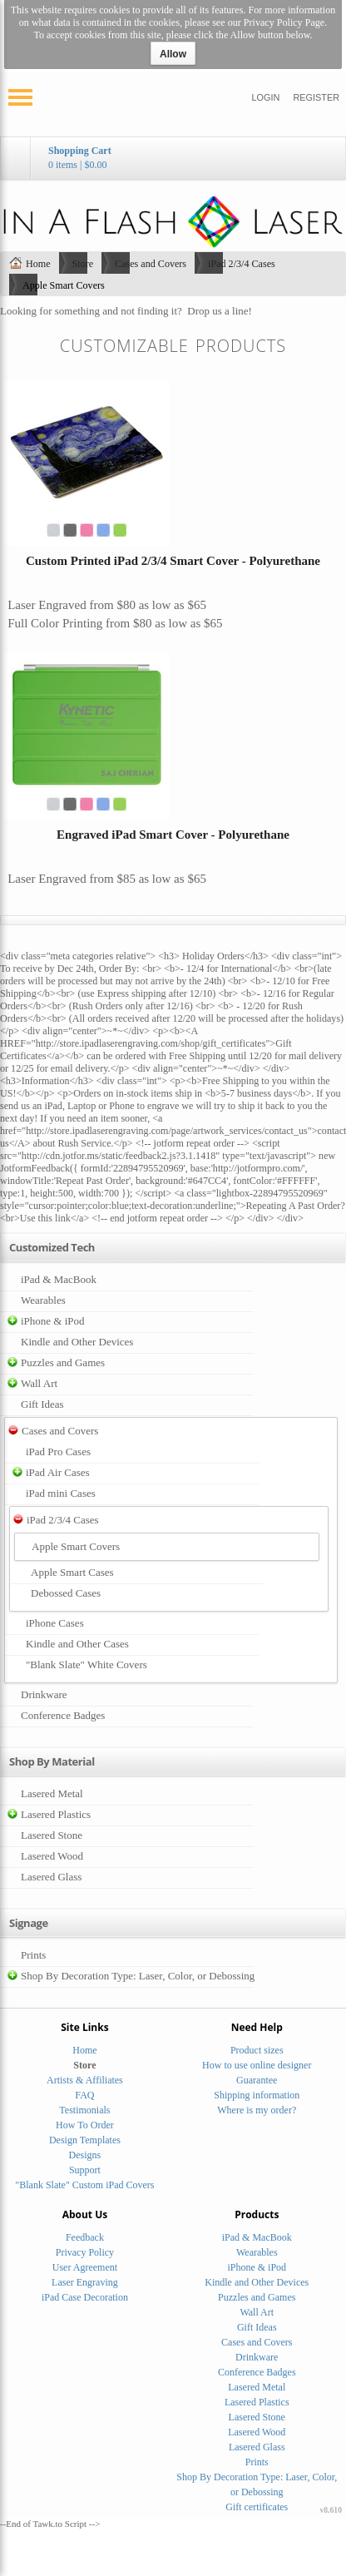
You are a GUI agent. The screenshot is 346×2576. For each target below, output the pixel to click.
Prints (33, 1955)
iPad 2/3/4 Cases (241, 264)
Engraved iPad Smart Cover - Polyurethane (173, 834)
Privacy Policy (85, 2252)
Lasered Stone (51, 1835)
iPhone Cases (55, 1623)
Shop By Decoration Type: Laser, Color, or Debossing (138, 1975)
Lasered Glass (51, 1876)
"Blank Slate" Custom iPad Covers (84, 2185)
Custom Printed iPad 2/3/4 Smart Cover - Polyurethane (173, 560)
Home (38, 264)
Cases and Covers (150, 264)
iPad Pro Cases (58, 1451)
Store (83, 264)
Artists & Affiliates (85, 2080)
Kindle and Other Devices (77, 1341)
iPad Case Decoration (85, 2297)
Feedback (85, 2237)
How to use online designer (256, 2065)
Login (266, 97)
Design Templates (85, 2140)
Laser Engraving (85, 2282)
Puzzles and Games (63, 1362)
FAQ (84, 2095)
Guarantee (256, 2080)
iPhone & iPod (53, 1321)
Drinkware (44, 1694)
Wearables (43, 1300)
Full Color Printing (54, 623)
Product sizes (257, 2050)
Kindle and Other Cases (77, 1643)
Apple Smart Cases (72, 1572)
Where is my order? (256, 2110)
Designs (85, 2155)
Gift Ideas (42, 1404)
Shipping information (256, 2095)
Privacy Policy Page (284, 22)
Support (85, 2170)
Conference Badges (63, 1715)
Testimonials (84, 2110)
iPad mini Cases (61, 1493)
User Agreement (84, 2267)
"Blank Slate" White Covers (86, 1664)
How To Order (85, 2125)
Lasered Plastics (56, 1814)
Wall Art (39, 1383)
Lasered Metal (52, 1793)
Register (316, 97)
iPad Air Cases (58, 1472)
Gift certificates (256, 2507)
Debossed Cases (66, 1593)
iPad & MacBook (58, 1279)
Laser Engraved (46, 605)
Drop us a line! (219, 311)
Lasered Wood (52, 1856)
